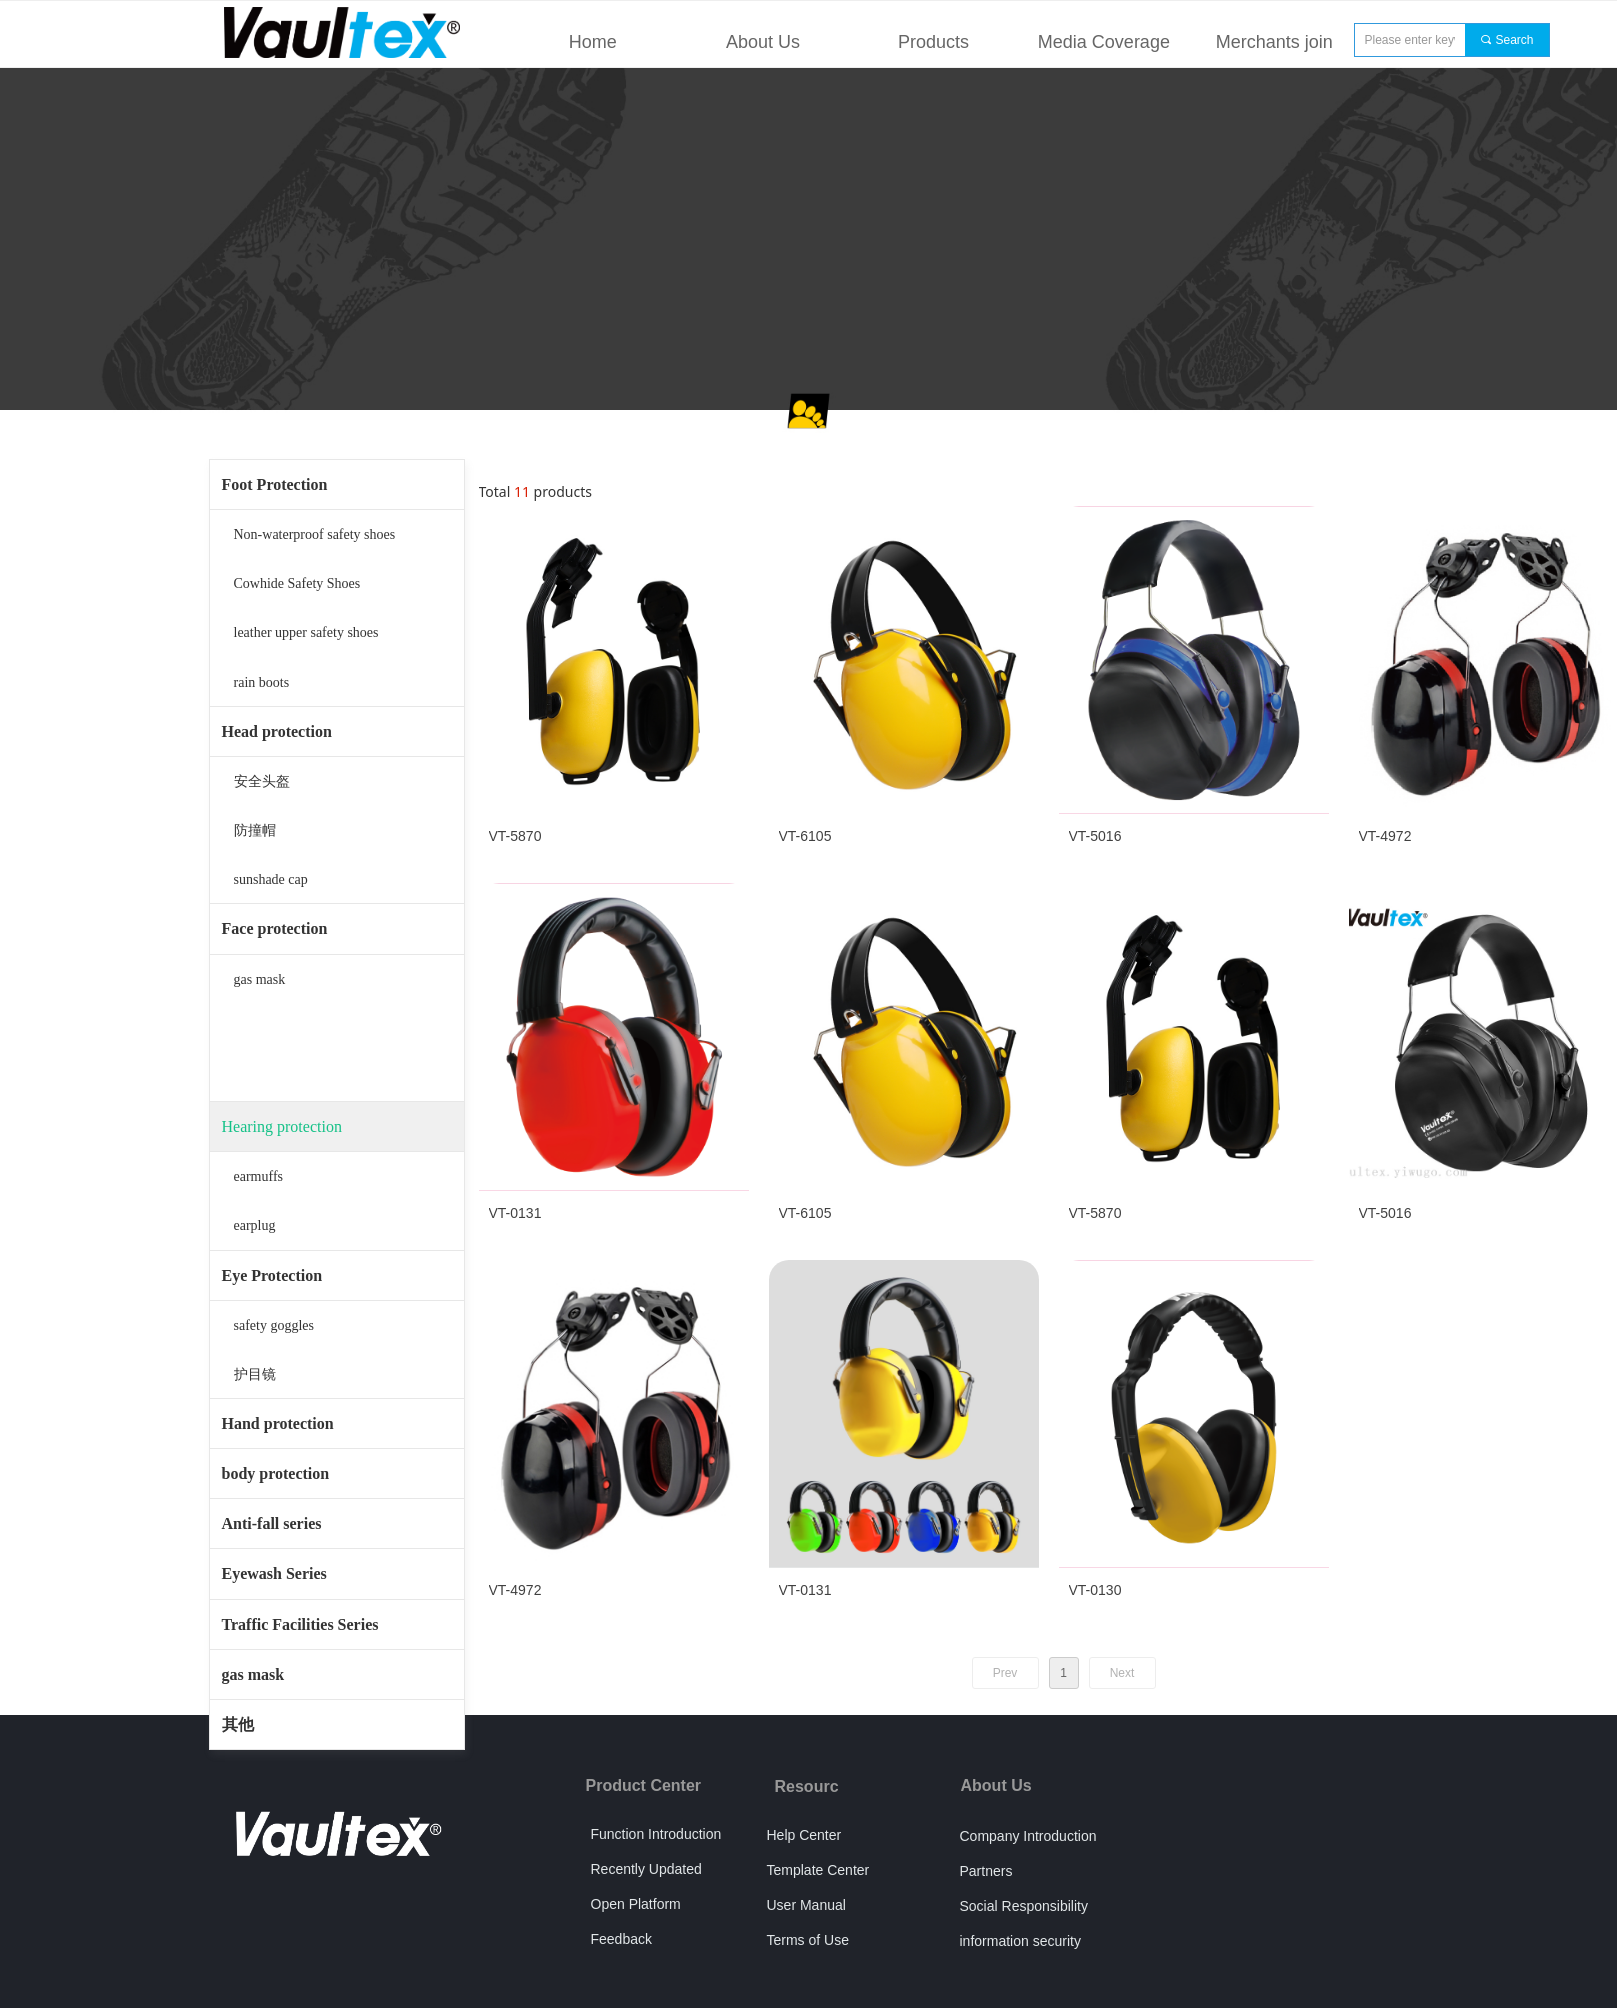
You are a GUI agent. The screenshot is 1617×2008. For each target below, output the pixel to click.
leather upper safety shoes (306, 632)
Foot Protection (275, 484)
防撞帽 (255, 830)
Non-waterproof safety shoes (315, 534)
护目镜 (255, 1374)
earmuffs (259, 1176)
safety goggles (274, 1325)
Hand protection (278, 1423)
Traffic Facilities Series (300, 1624)
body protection (276, 1473)
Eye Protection (272, 1275)
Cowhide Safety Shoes (297, 583)
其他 (238, 1724)
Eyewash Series (274, 1573)
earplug (255, 1225)
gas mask (260, 979)
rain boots (262, 682)
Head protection (277, 731)
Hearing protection (282, 1126)
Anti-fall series (272, 1523)
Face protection (275, 928)
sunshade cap (271, 879)
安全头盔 (262, 781)
